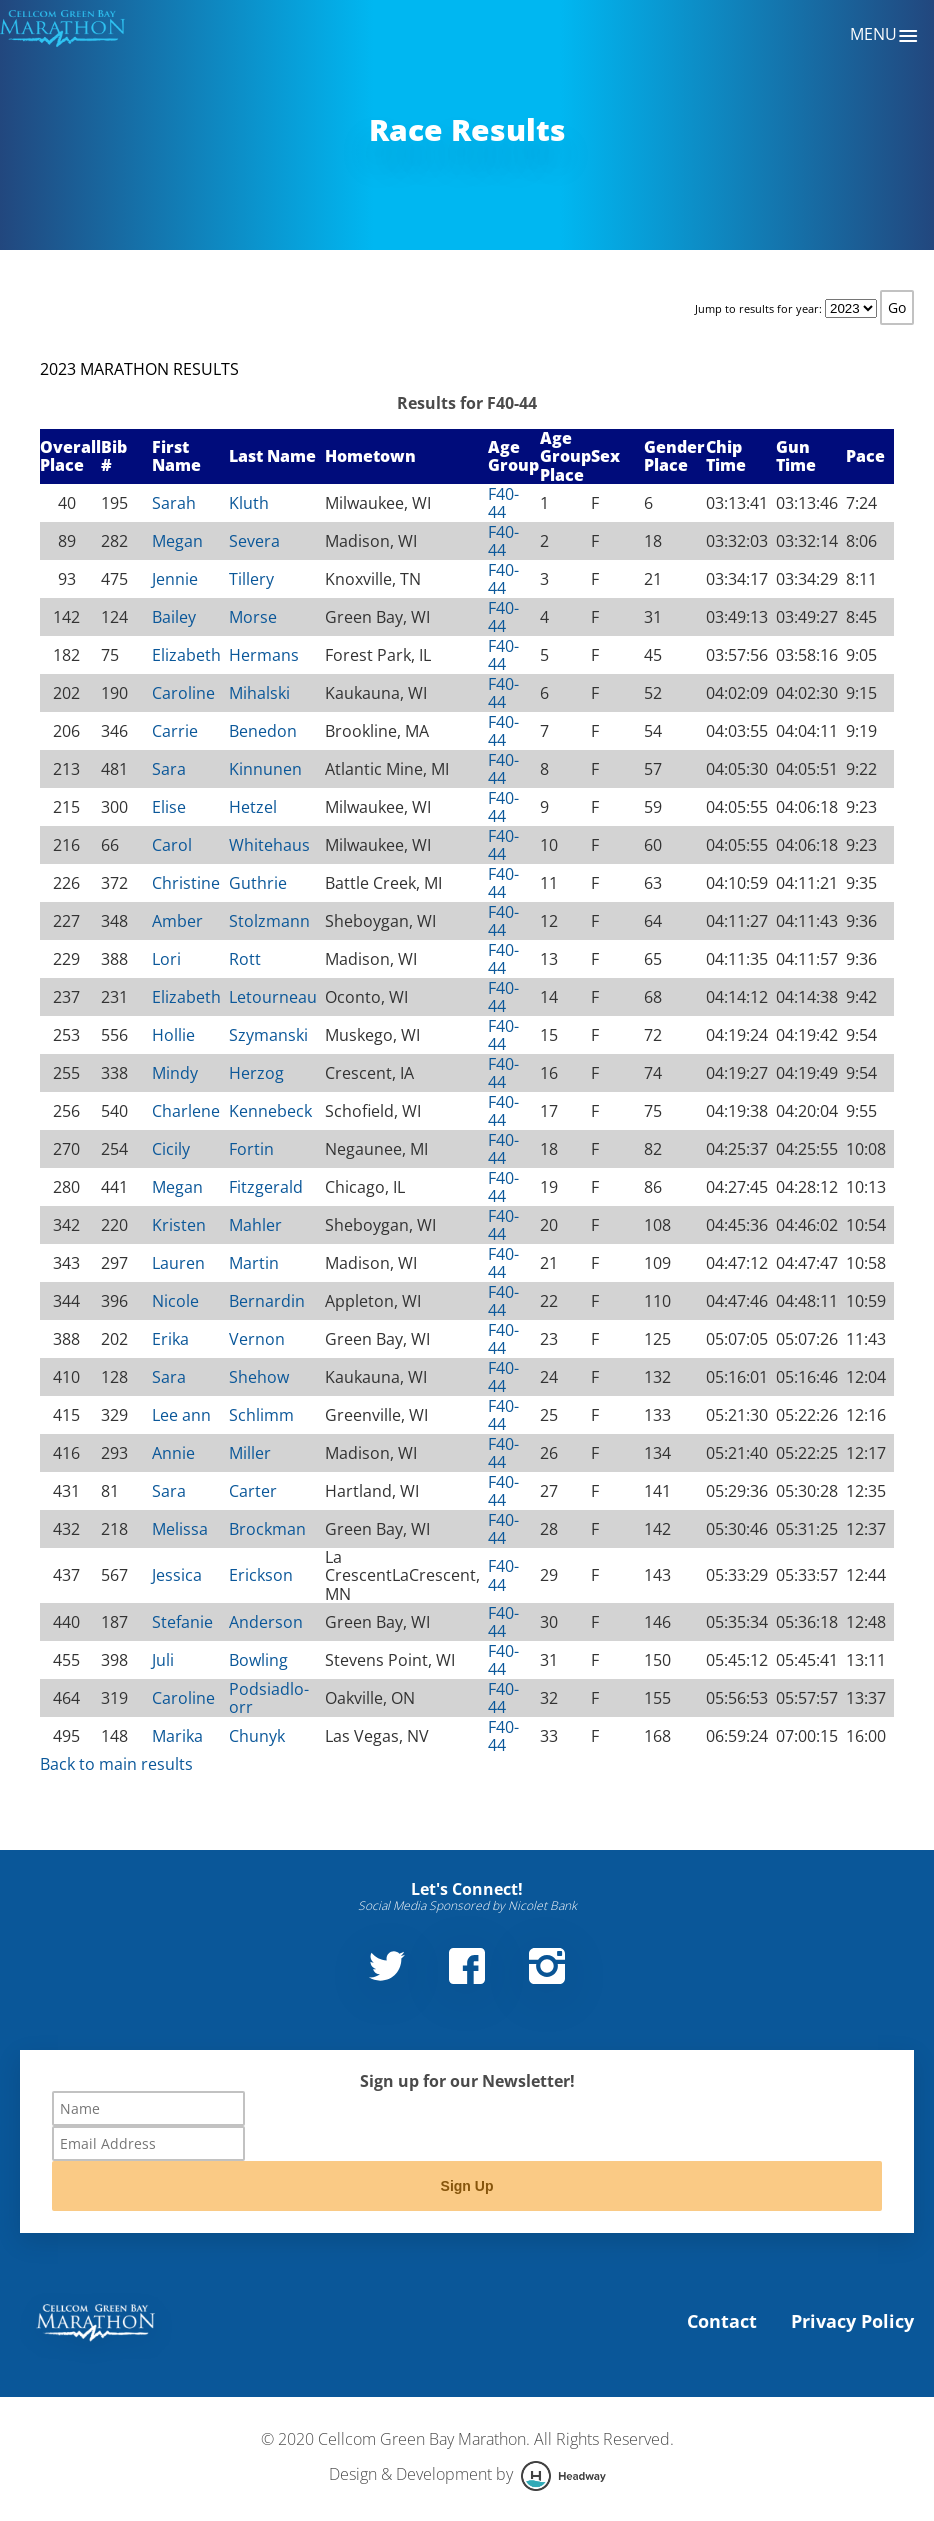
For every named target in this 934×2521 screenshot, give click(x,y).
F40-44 (503, 503)
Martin (254, 1263)
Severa (254, 541)
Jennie (175, 579)
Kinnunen (265, 769)
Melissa (180, 1529)
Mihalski (259, 693)
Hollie (173, 1035)
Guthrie (258, 883)
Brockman (267, 1529)
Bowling (258, 1660)
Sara (169, 769)
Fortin (251, 1149)
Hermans (264, 655)
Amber (177, 921)
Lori (166, 959)
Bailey (174, 617)
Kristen (179, 1225)
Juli (163, 1660)
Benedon (263, 731)
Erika (170, 1339)
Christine (186, 883)
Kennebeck (270, 1111)
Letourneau (273, 997)
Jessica (177, 1575)
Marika (177, 1736)
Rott (245, 959)
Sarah (174, 503)
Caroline (183, 693)
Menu (884, 36)
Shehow (259, 1377)
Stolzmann (269, 921)
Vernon (257, 1339)
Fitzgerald (266, 1187)
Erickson (261, 1575)
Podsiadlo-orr (269, 1698)
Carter (253, 1491)
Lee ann (181, 1415)
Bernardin (267, 1301)
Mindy (175, 1073)
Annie (173, 1453)
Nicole (175, 1301)
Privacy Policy (852, 2321)
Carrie (175, 731)
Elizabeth (186, 655)
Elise (169, 807)
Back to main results (116, 1764)
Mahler (255, 1225)
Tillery (251, 579)
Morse (253, 617)
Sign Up (467, 2186)
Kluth (249, 503)
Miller (250, 1453)
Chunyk (257, 1736)
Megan (177, 541)
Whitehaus (269, 845)
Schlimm (261, 1415)
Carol (172, 845)
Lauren (178, 1263)
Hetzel (253, 807)
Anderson (266, 1622)
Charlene (186, 1111)
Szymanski (268, 1035)
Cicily (171, 1149)
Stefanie (182, 1622)
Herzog (256, 1073)
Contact (722, 2321)
